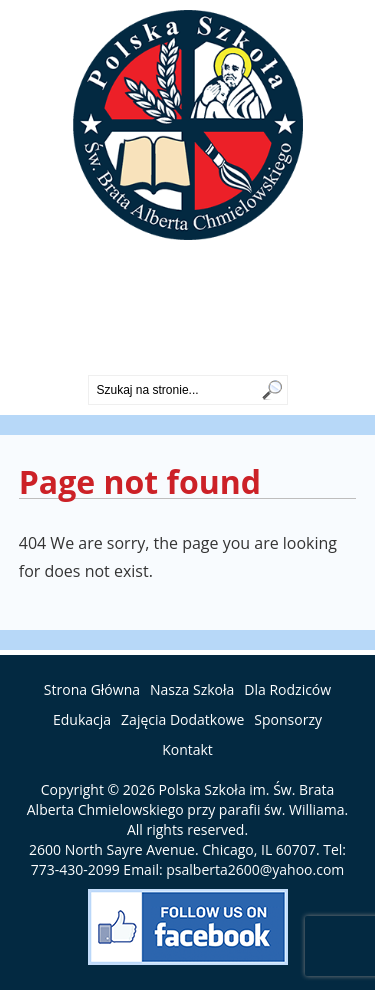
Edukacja (82, 719)
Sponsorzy (288, 719)
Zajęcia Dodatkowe (182, 719)
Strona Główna (92, 689)
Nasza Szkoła (192, 689)
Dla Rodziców (287, 689)
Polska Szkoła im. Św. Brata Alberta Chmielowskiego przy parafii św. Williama (186, 799)
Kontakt (187, 749)
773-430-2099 (188, 358)
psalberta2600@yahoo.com (255, 869)
